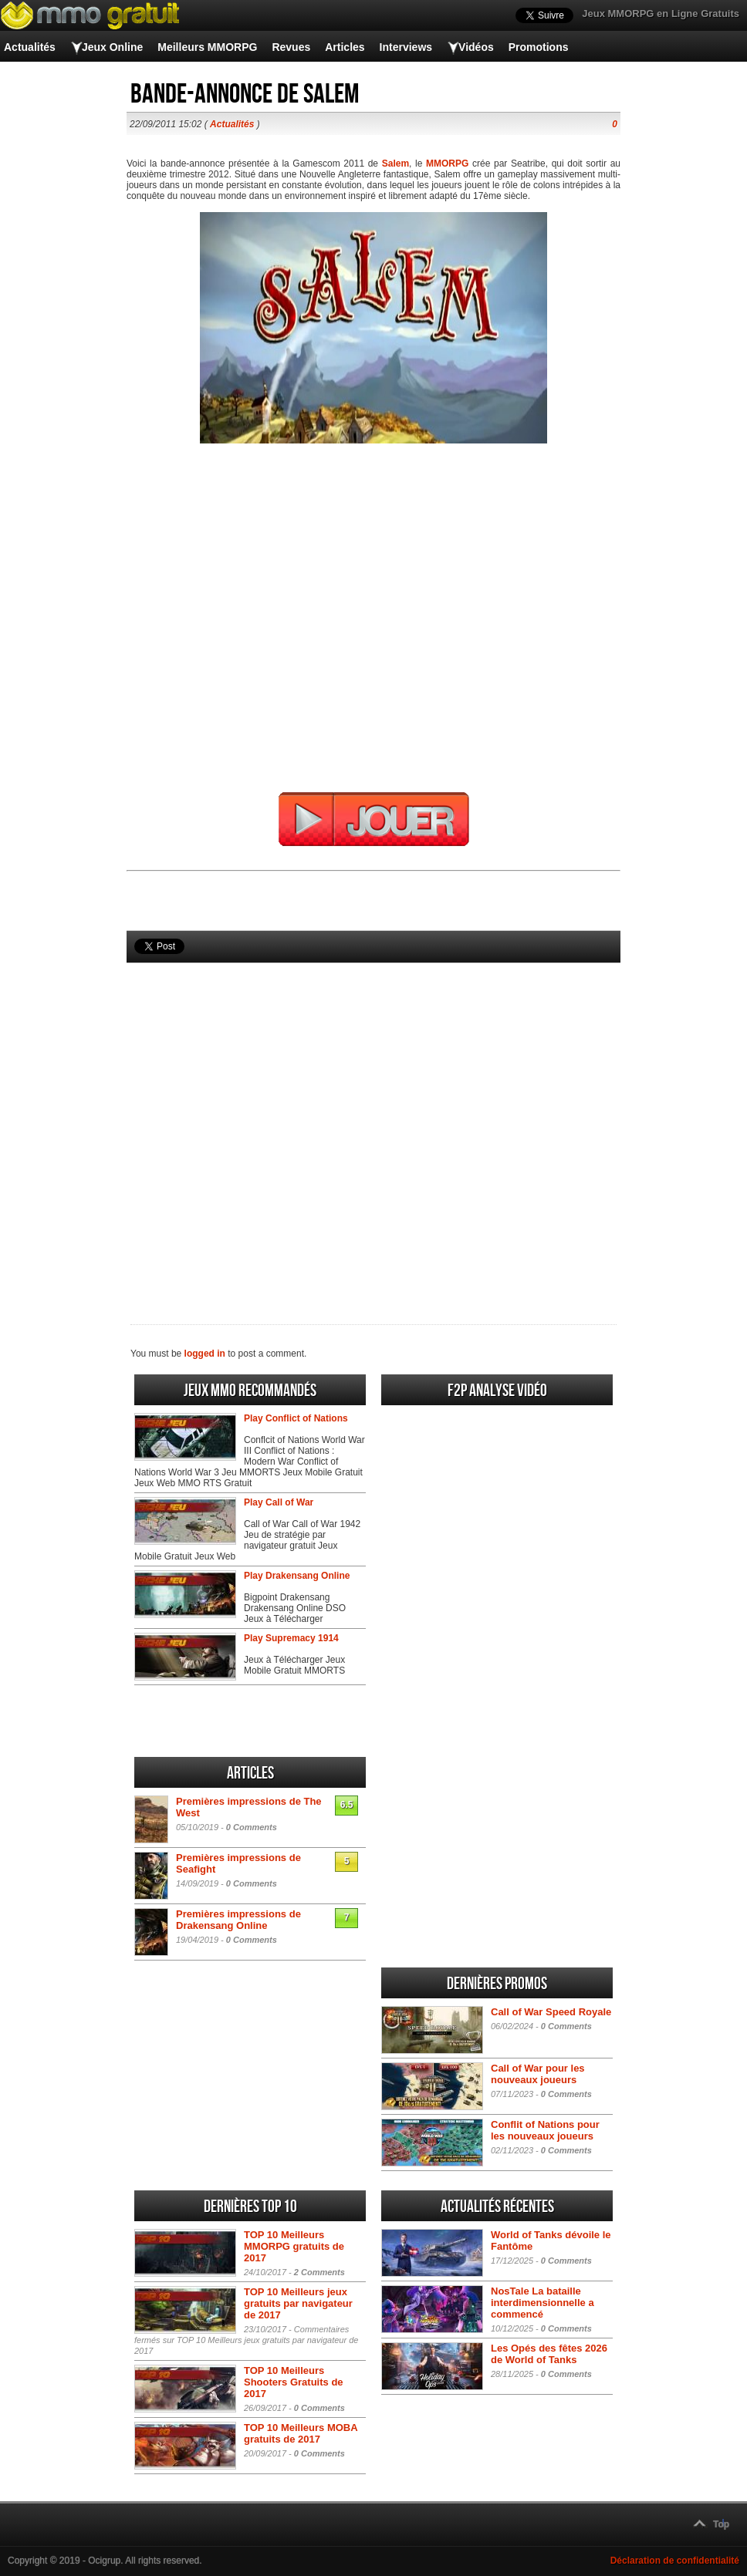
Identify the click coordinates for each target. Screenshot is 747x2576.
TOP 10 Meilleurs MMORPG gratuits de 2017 (294, 2246)
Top (721, 2524)
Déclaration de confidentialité (674, 2560)
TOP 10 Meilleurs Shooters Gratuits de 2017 (293, 2382)
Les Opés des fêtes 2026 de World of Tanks (549, 2353)
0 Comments (251, 1827)
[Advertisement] (373, 1117)
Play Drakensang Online (297, 1575)
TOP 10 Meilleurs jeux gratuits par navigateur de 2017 (298, 2303)
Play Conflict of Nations (296, 1418)
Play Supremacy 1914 (291, 1638)
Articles (344, 47)
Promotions (539, 47)
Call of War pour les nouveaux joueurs (538, 2073)
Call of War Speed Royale (551, 2012)
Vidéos (476, 47)
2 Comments (319, 2272)
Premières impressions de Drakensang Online (238, 1919)
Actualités (30, 47)
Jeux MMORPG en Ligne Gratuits (660, 13)
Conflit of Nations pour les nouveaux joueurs (545, 2130)
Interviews (406, 47)
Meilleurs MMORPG (207, 47)
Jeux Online (112, 47)
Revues (291, 47)
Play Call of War (278, 1502)
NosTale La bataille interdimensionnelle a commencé (542, 2302)
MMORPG (447, 163)
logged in (204, 1353)
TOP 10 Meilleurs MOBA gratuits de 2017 (300, 2433)
